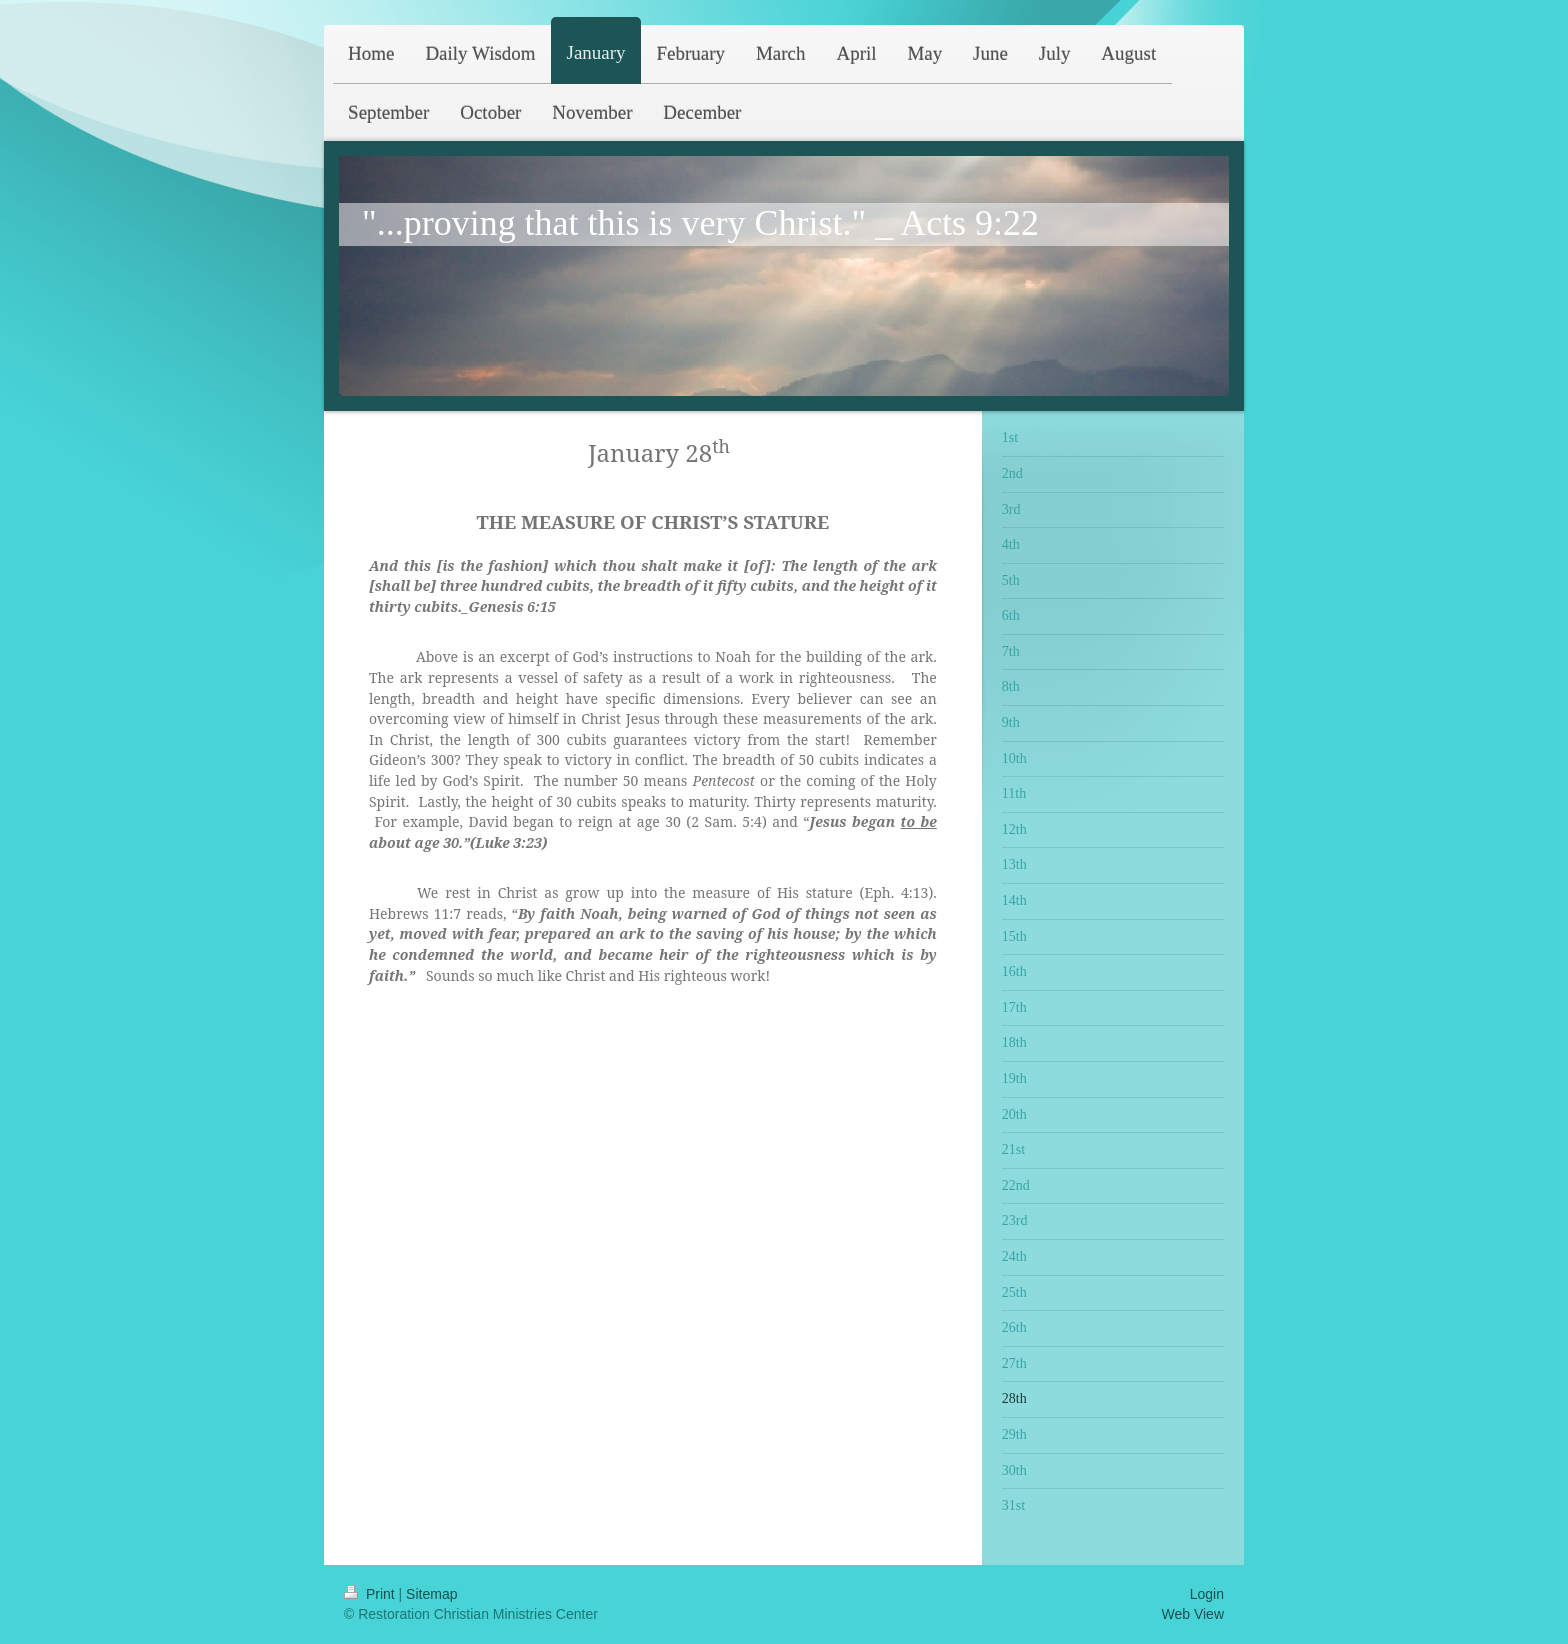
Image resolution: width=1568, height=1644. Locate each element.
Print (371, 1594)
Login (1207, 1594)
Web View (1192, 1614)
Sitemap (431, 1594)
